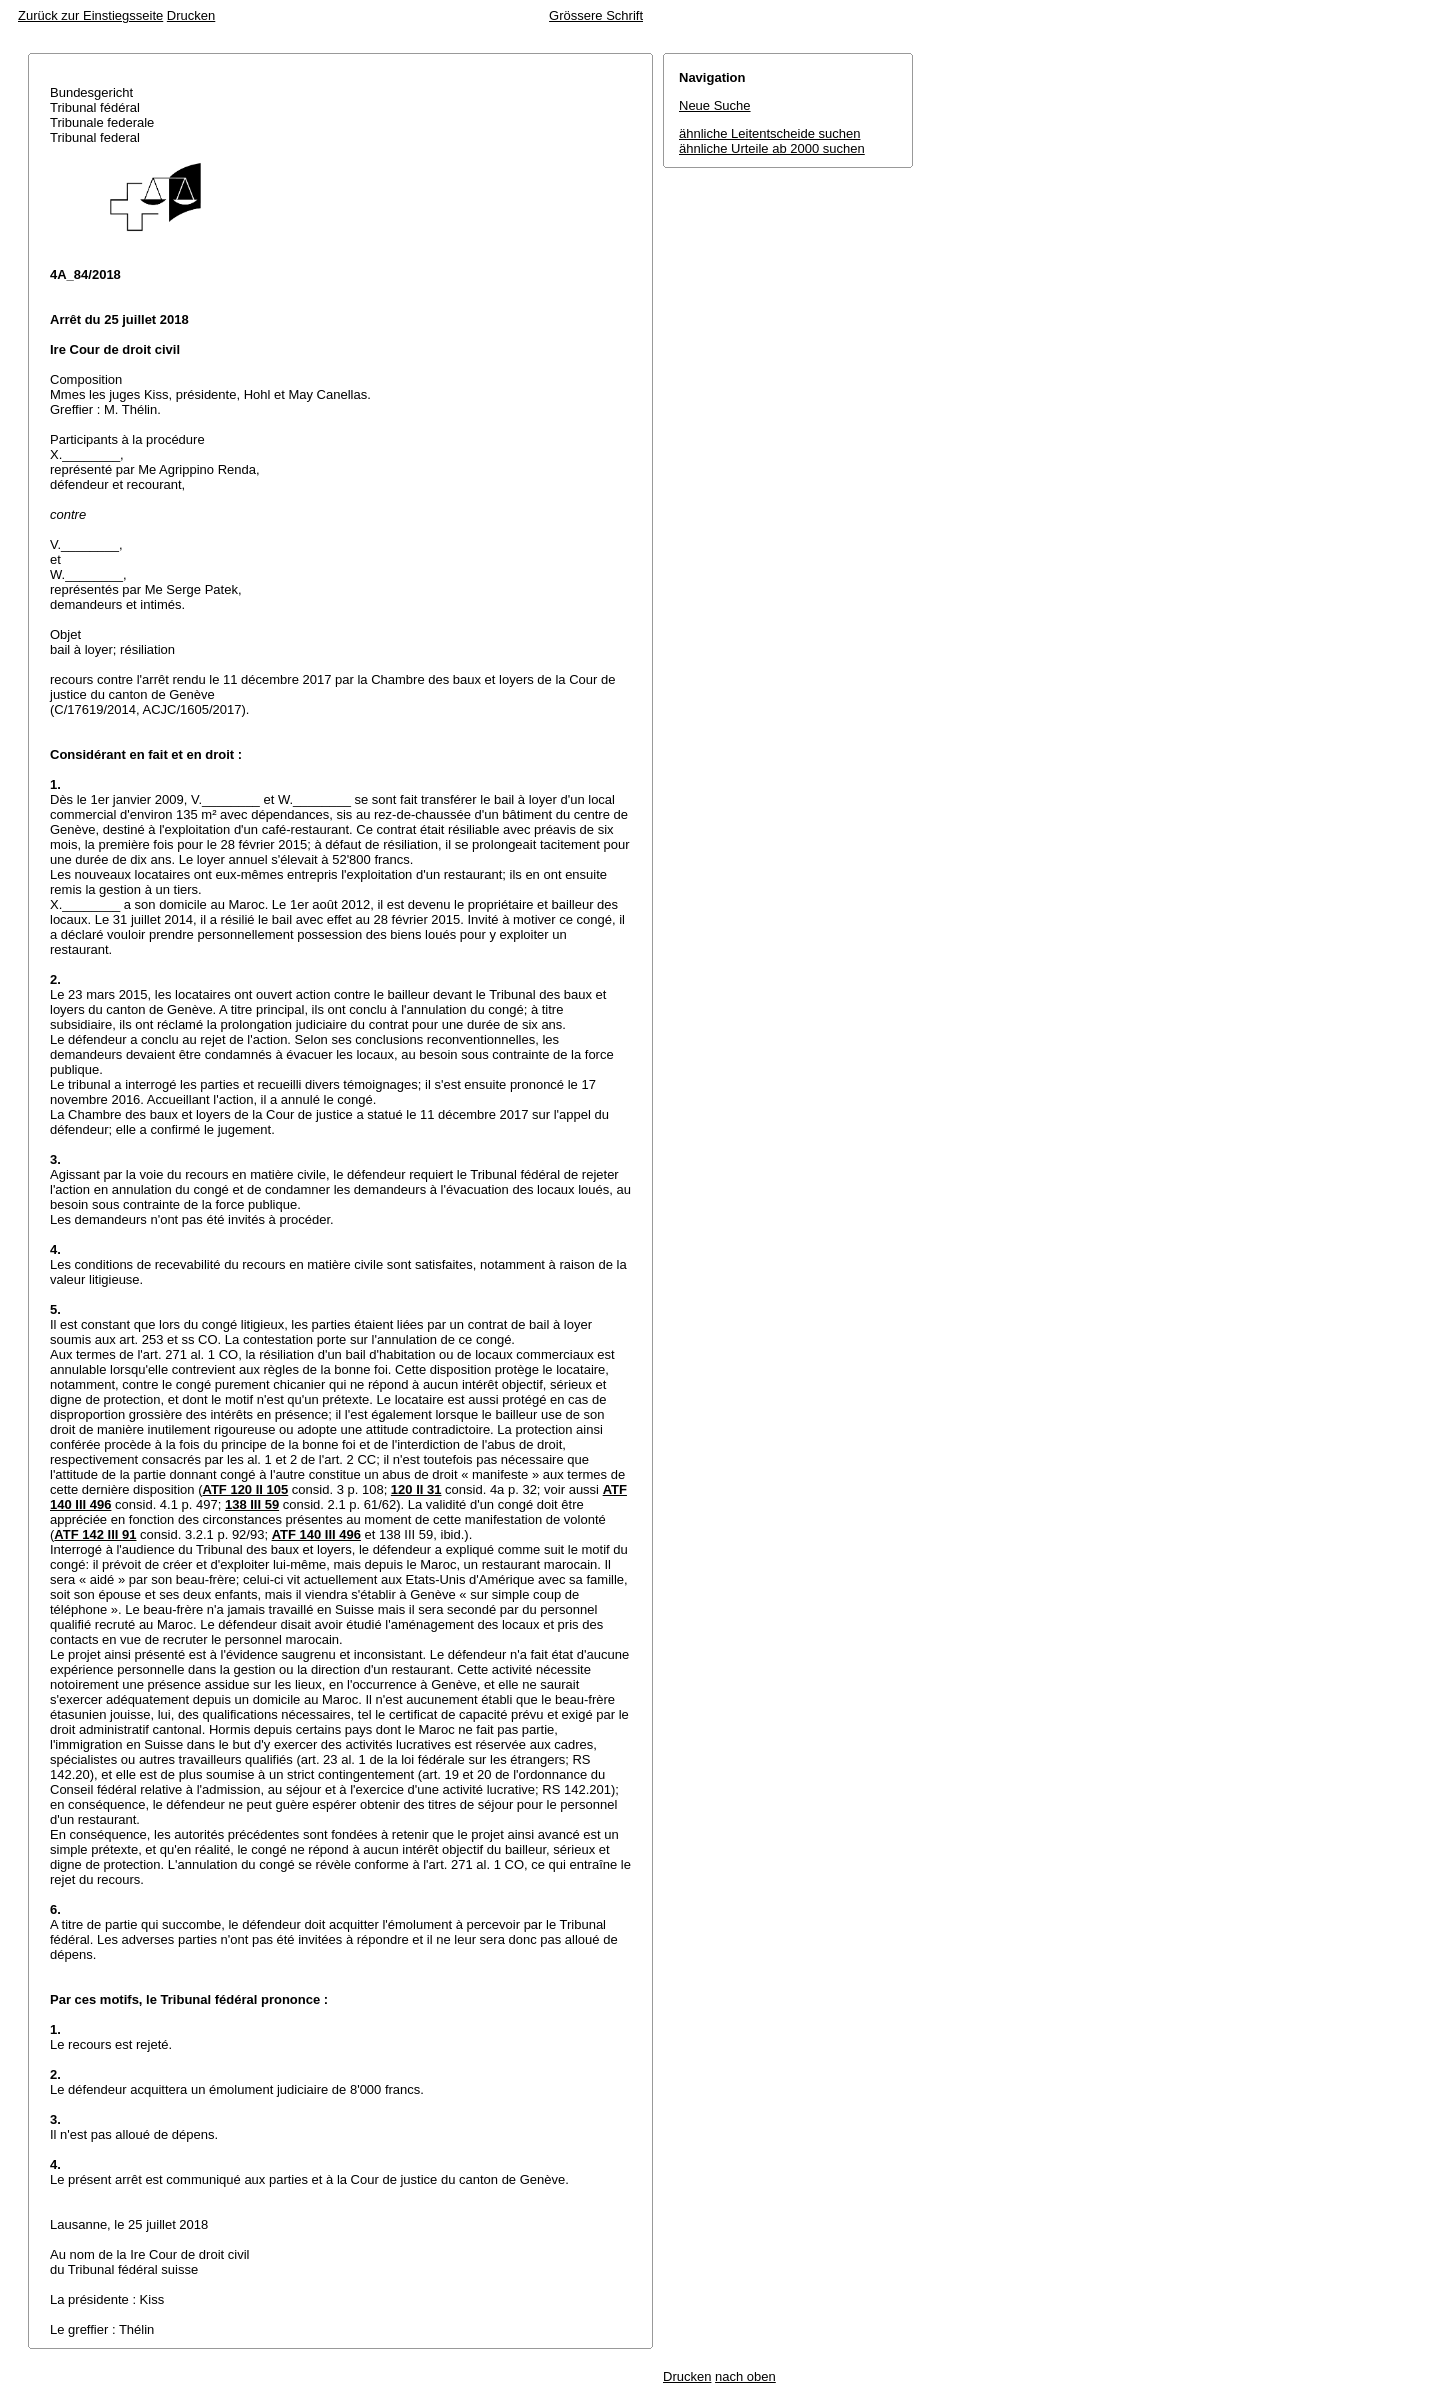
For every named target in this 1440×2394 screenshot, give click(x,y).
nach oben (745, 2376)
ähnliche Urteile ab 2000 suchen (772, 148)
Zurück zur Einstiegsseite (90, 15)
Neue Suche (715, 105)
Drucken (191, 15)
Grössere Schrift (596, 15)
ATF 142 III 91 (95, 1534)
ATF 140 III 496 (316, 1534)
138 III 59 (252, 1504)
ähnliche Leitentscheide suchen (769, 133)
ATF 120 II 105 (245, 1489)
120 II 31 (416, 1489)
